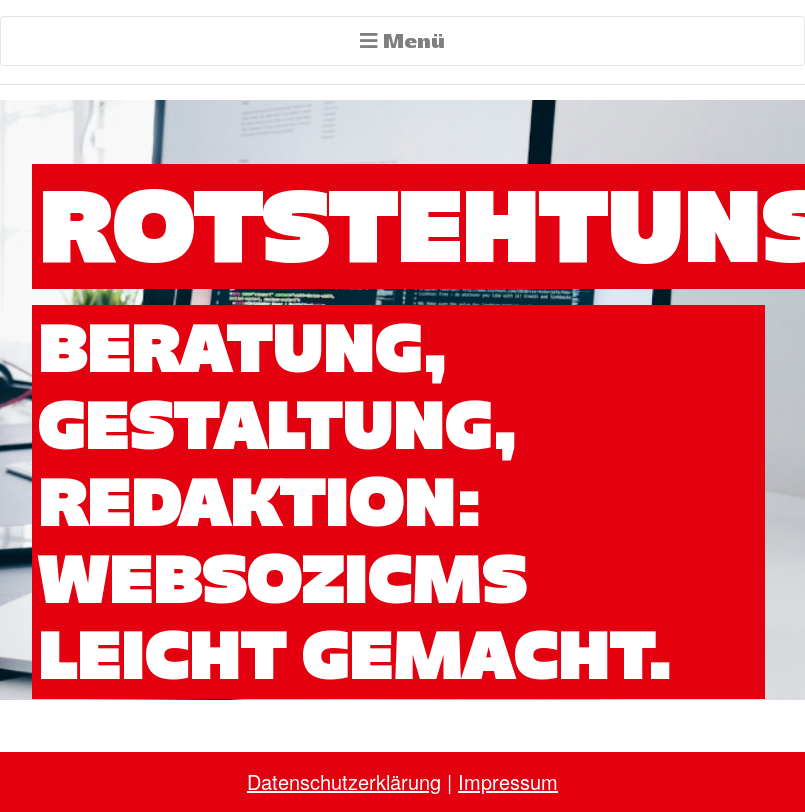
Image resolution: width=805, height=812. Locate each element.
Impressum (508, 781)
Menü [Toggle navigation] (402, 40)
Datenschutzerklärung (344, 781)
